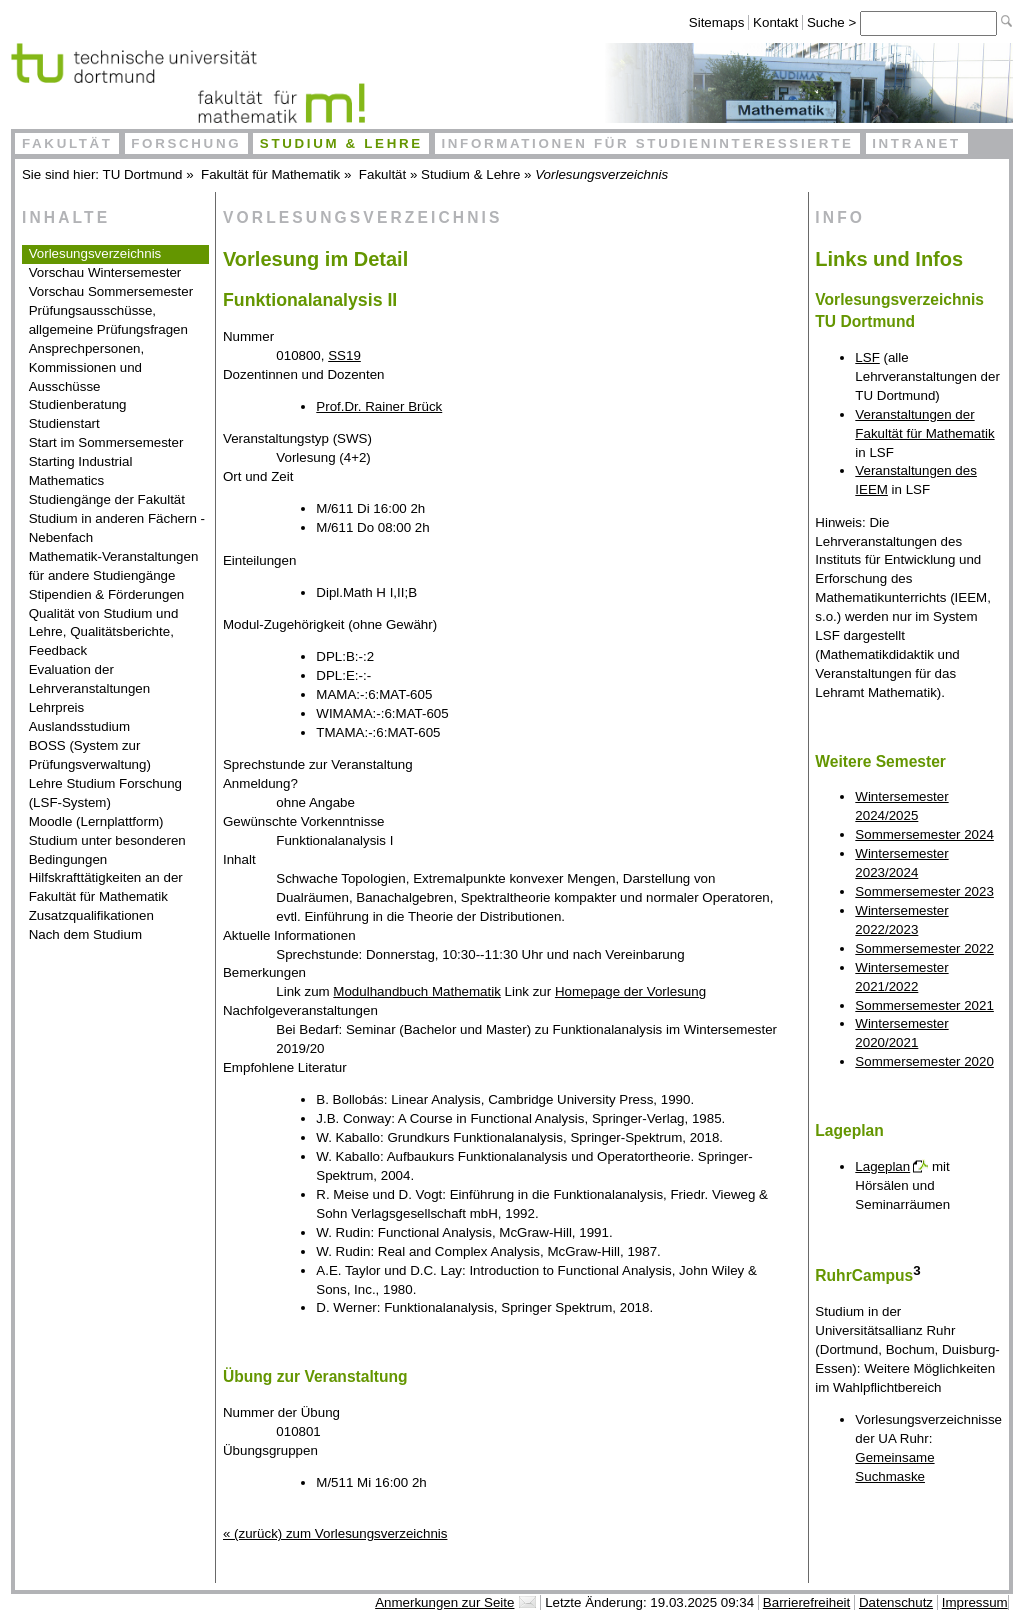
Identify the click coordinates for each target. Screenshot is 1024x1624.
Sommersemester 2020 (924, 1061)
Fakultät (67, 143)
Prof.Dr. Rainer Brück (379, 406)
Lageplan (882, 1166)
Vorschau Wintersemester (105, 272)
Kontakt (775, 22)
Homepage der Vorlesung (630, 991)
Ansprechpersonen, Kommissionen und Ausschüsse (87, 367)
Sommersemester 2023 (924, 891)
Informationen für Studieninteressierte (647, 143)
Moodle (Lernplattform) (96, 821)
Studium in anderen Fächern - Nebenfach (117, 528)
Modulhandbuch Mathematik (416, 991)
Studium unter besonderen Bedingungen (107, 850)
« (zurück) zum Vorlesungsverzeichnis (335, 1533)
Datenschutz (896, 1602)
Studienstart (64, 423)
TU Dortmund (143, 174)
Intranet (916, 143)
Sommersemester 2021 (924, 1005)
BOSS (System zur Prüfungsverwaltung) (90, 755)
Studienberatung (78, 404)
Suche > (833, 22)
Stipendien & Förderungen (107, 594)
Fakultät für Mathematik (270, 174)
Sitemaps (717, 22)
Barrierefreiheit (806, 1602)
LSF (867, 357)
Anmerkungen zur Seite (444, 1602)
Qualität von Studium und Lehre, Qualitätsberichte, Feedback (104, 632)
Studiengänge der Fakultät (107, 499)
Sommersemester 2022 (924, 948)
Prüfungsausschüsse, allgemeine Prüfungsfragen (108, 320)
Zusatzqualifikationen (91, 915)
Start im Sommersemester (106, 442)
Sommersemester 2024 (924, 834)
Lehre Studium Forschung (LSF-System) (105, 793)
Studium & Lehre (341, 143)
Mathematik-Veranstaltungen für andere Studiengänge (114, 566)
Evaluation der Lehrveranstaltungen (90, 679)
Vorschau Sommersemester (111, 291)
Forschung (186, 143)
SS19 (344, 355)
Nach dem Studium (85, 934)
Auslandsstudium (80, 726)
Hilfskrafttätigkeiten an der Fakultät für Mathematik (106, 887)
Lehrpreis (57, 707)
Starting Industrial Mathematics (81, 471)
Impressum (975, 1602)
